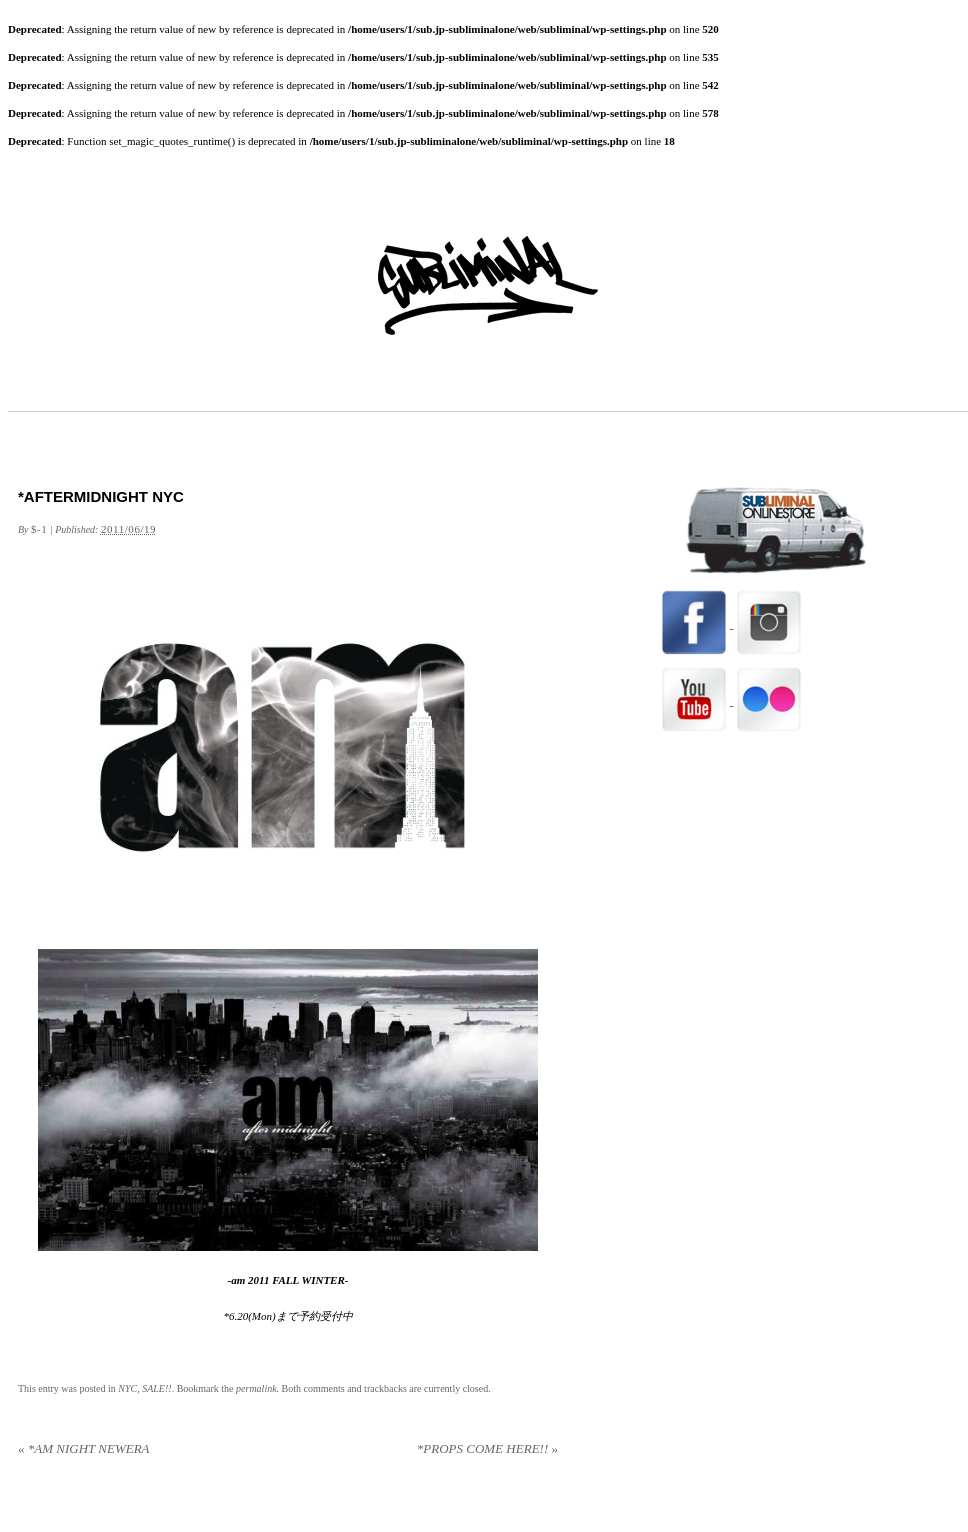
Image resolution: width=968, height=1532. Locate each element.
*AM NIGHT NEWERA (84, 1448)
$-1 (39, 529)
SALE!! (156, 1388)
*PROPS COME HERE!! (487, 1448)
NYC (127, 1388)
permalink (256, 1388)
